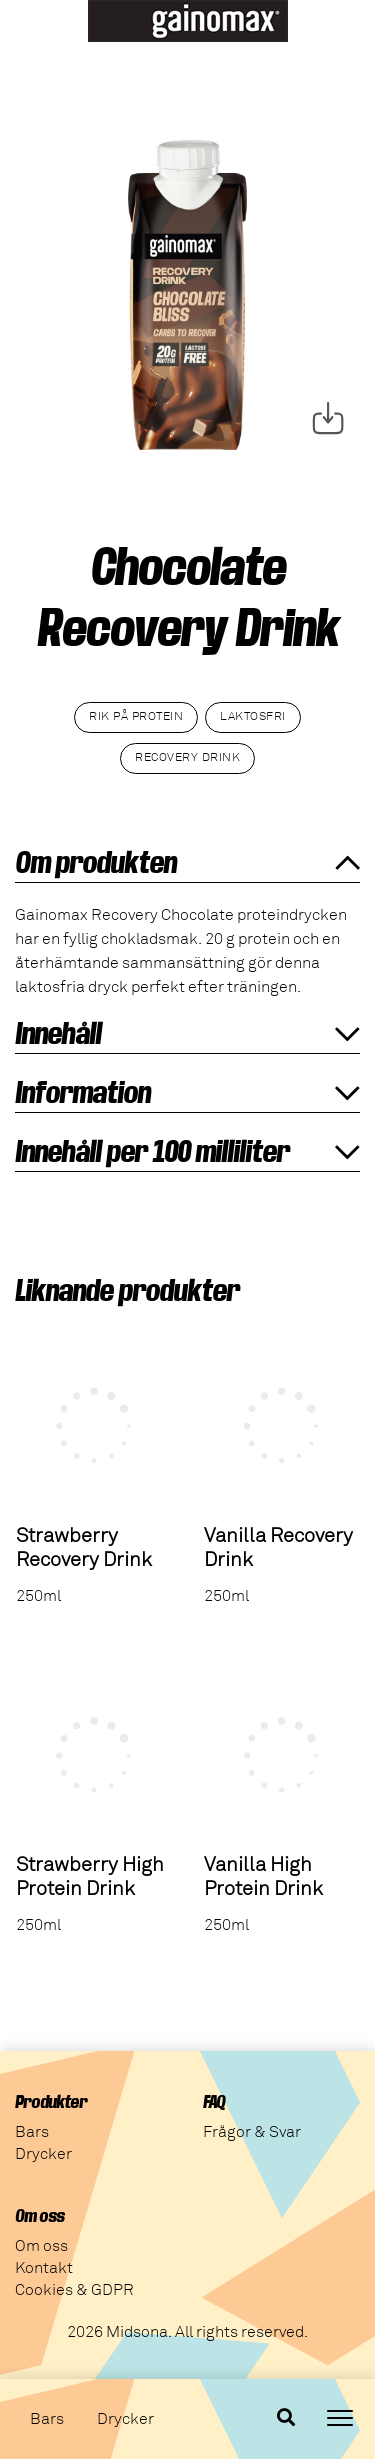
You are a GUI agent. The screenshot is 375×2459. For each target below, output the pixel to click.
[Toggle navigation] (340, 2418)
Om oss (41, 2246)
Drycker (125, 2419)
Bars (47, 2419)
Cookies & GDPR (74, 2290)
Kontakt (44, 2268)
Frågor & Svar (252, 2132)
